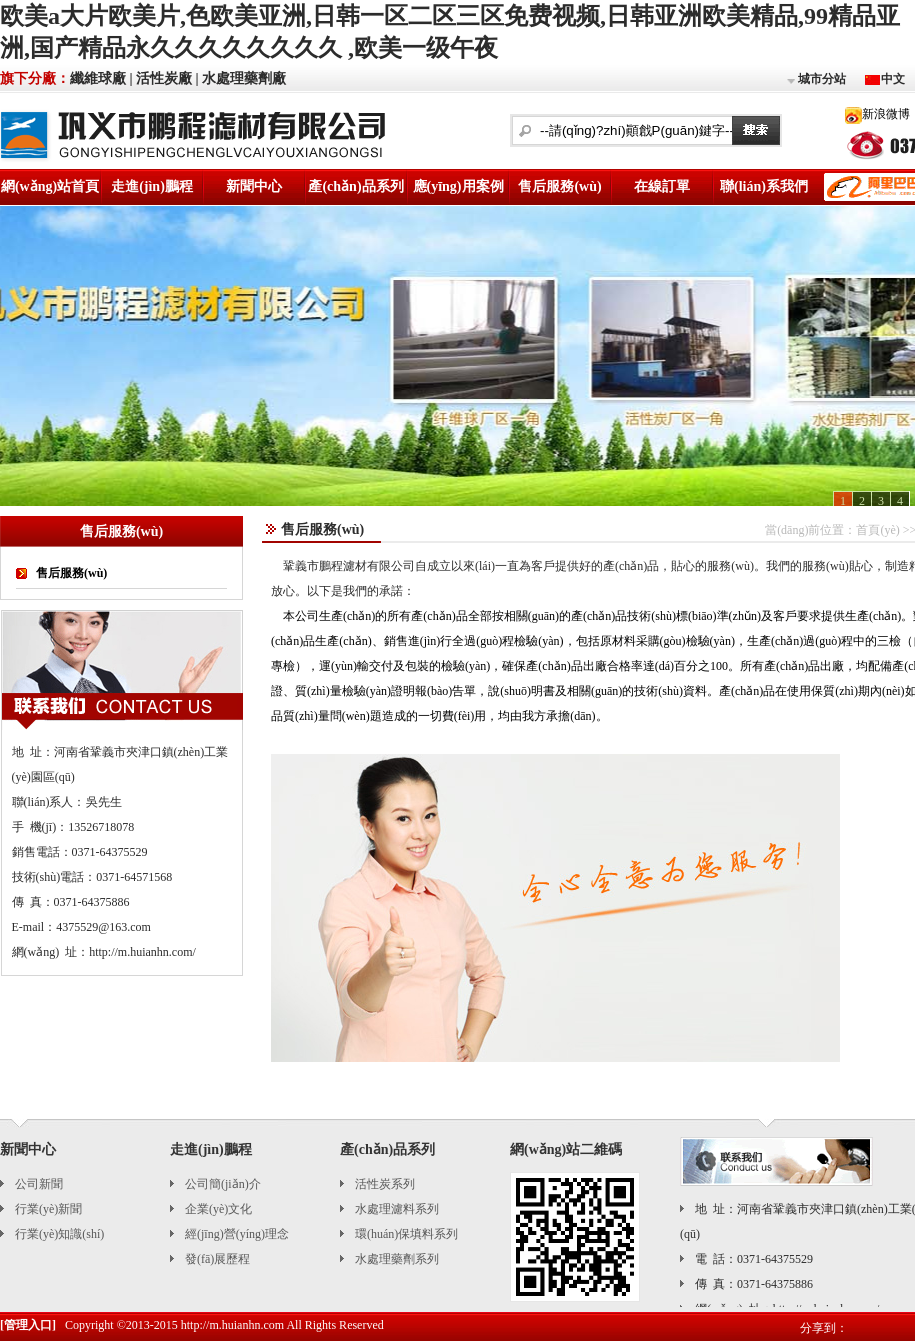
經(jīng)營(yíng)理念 (237, 1234)
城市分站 (815, 80)
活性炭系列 (385, 1184)
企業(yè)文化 (218, 1209)
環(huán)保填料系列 (406, 1234)
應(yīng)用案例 (458, 186)
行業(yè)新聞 (48, 1209)
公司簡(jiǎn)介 (223, 1184)
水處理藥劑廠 (244, 78)
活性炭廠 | (167, 78)
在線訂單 (662, 186)
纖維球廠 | (101, 78)
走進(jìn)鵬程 (152, 186)
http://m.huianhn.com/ (142, 952)
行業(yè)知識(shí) (59, 1234)
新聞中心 (254, 186)
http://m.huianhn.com (232, 1325)
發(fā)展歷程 (217, 1259)
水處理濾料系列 (397, 1209)
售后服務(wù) (559, 186)
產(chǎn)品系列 (355, 186)
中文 (893, 79)
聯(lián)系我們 (764, 186)
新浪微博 (886, 114)
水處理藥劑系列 (397, 1259)
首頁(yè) (877, 530)
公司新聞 (39, 1184)
